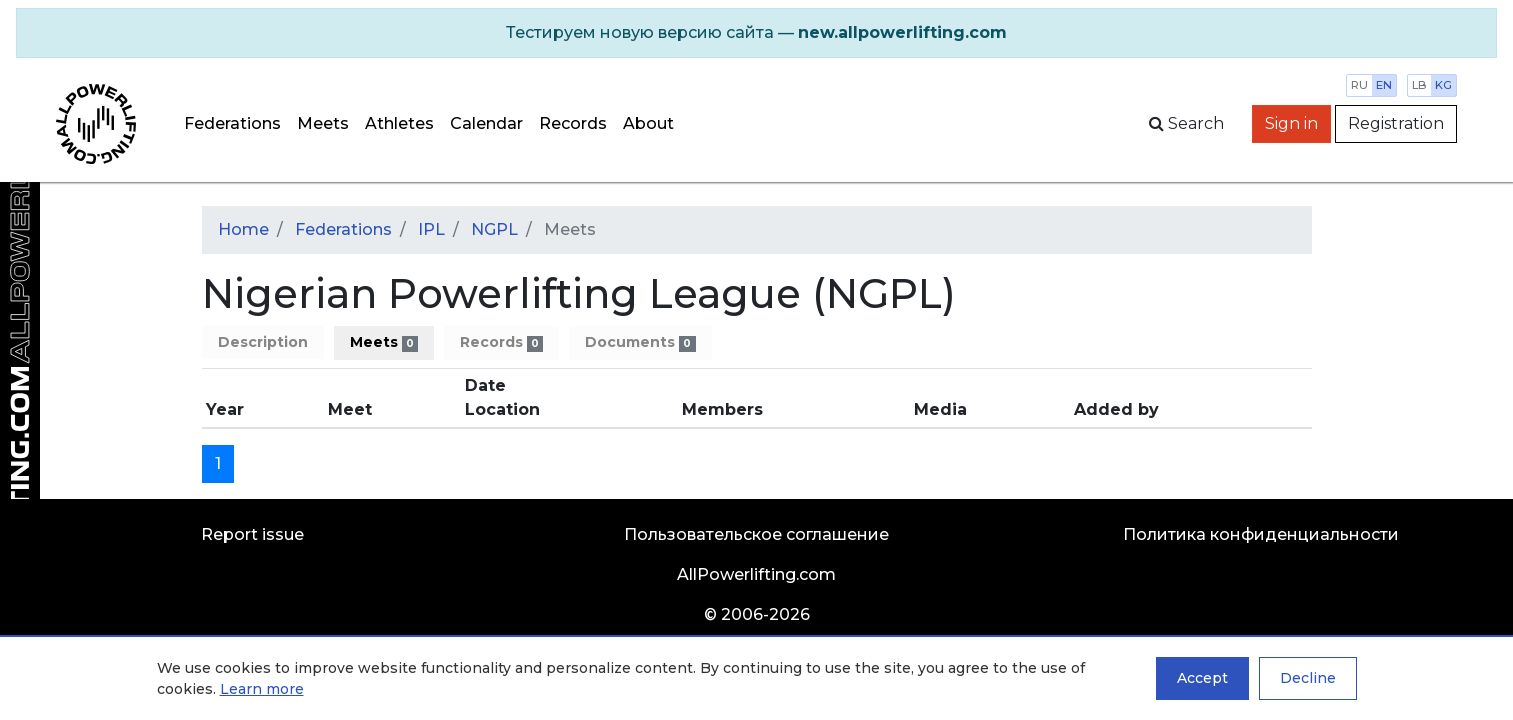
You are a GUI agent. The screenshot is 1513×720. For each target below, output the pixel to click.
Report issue (252, 534)
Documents (640, 342)
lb (1419, 85)
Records (573, 123)
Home (243, 229)
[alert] (756, 33)
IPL (431, 229)
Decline (1308, 678)
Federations (232, 123)
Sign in (1291, 123)
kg (1443, 85)
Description (263, 342)
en (1384, 85)
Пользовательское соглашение (756, 534)
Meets (323, 123)
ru (1359, 85)
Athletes (399, 123)
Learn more (262, 689)
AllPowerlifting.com (756, 574)
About (648, 123)
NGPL (494, 229)
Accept (1202, 678)
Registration (1396, 123)
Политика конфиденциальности (1261, 534)
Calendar (486, 123)
